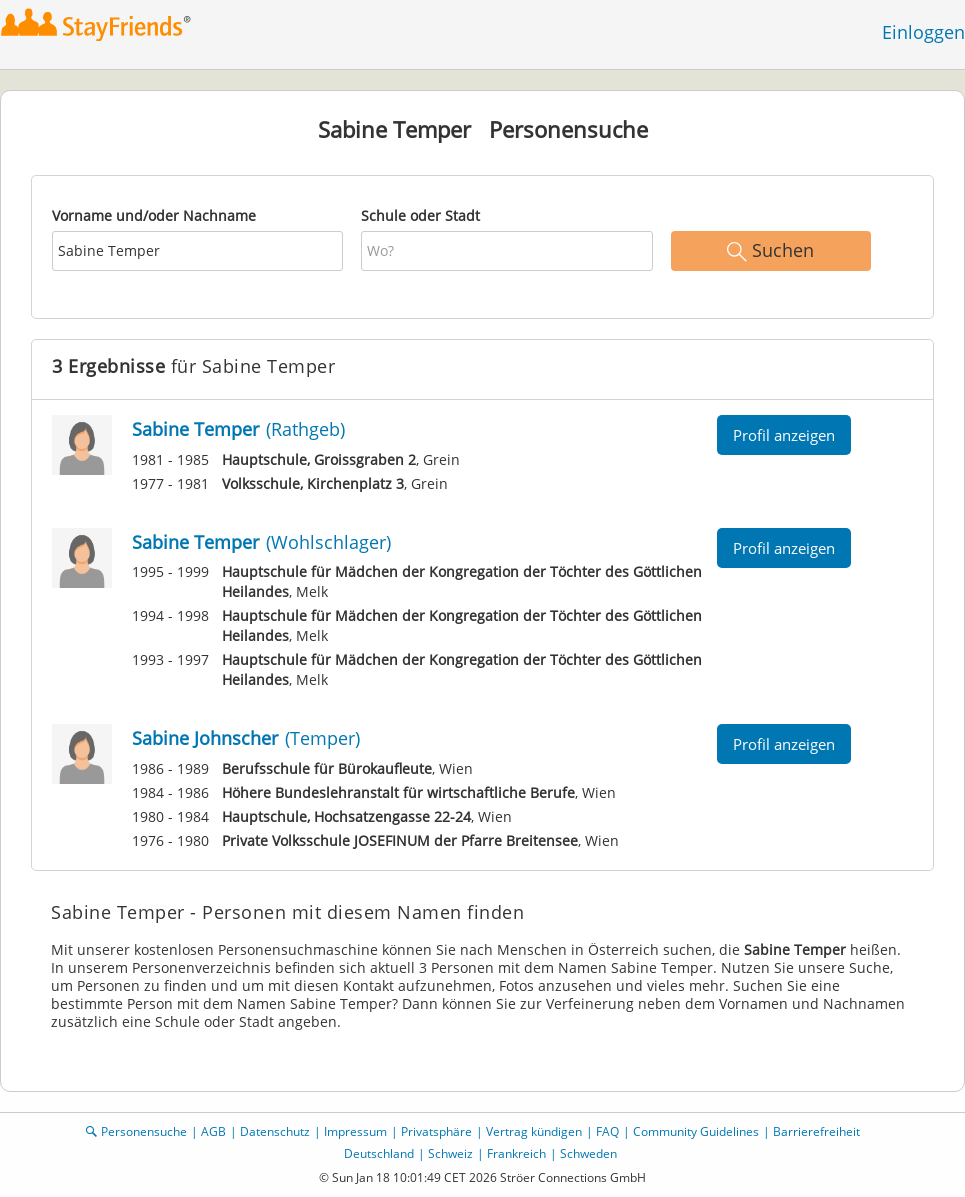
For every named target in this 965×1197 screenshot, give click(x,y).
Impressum (355, 1131)
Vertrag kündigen (534, 1131)
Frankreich (516, 1153)
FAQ (607, 1131)
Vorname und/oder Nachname (154, 215)
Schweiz (450, 1153)
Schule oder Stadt (420, 215)
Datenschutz (275, 1131)
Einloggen (923, 32)
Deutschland (379, 1153)
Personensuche (144, 1131)
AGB (213, 1131)
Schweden (588, 1153)
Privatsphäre (436, 1131)
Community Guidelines (696, 1131)
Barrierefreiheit (816, 1131)
